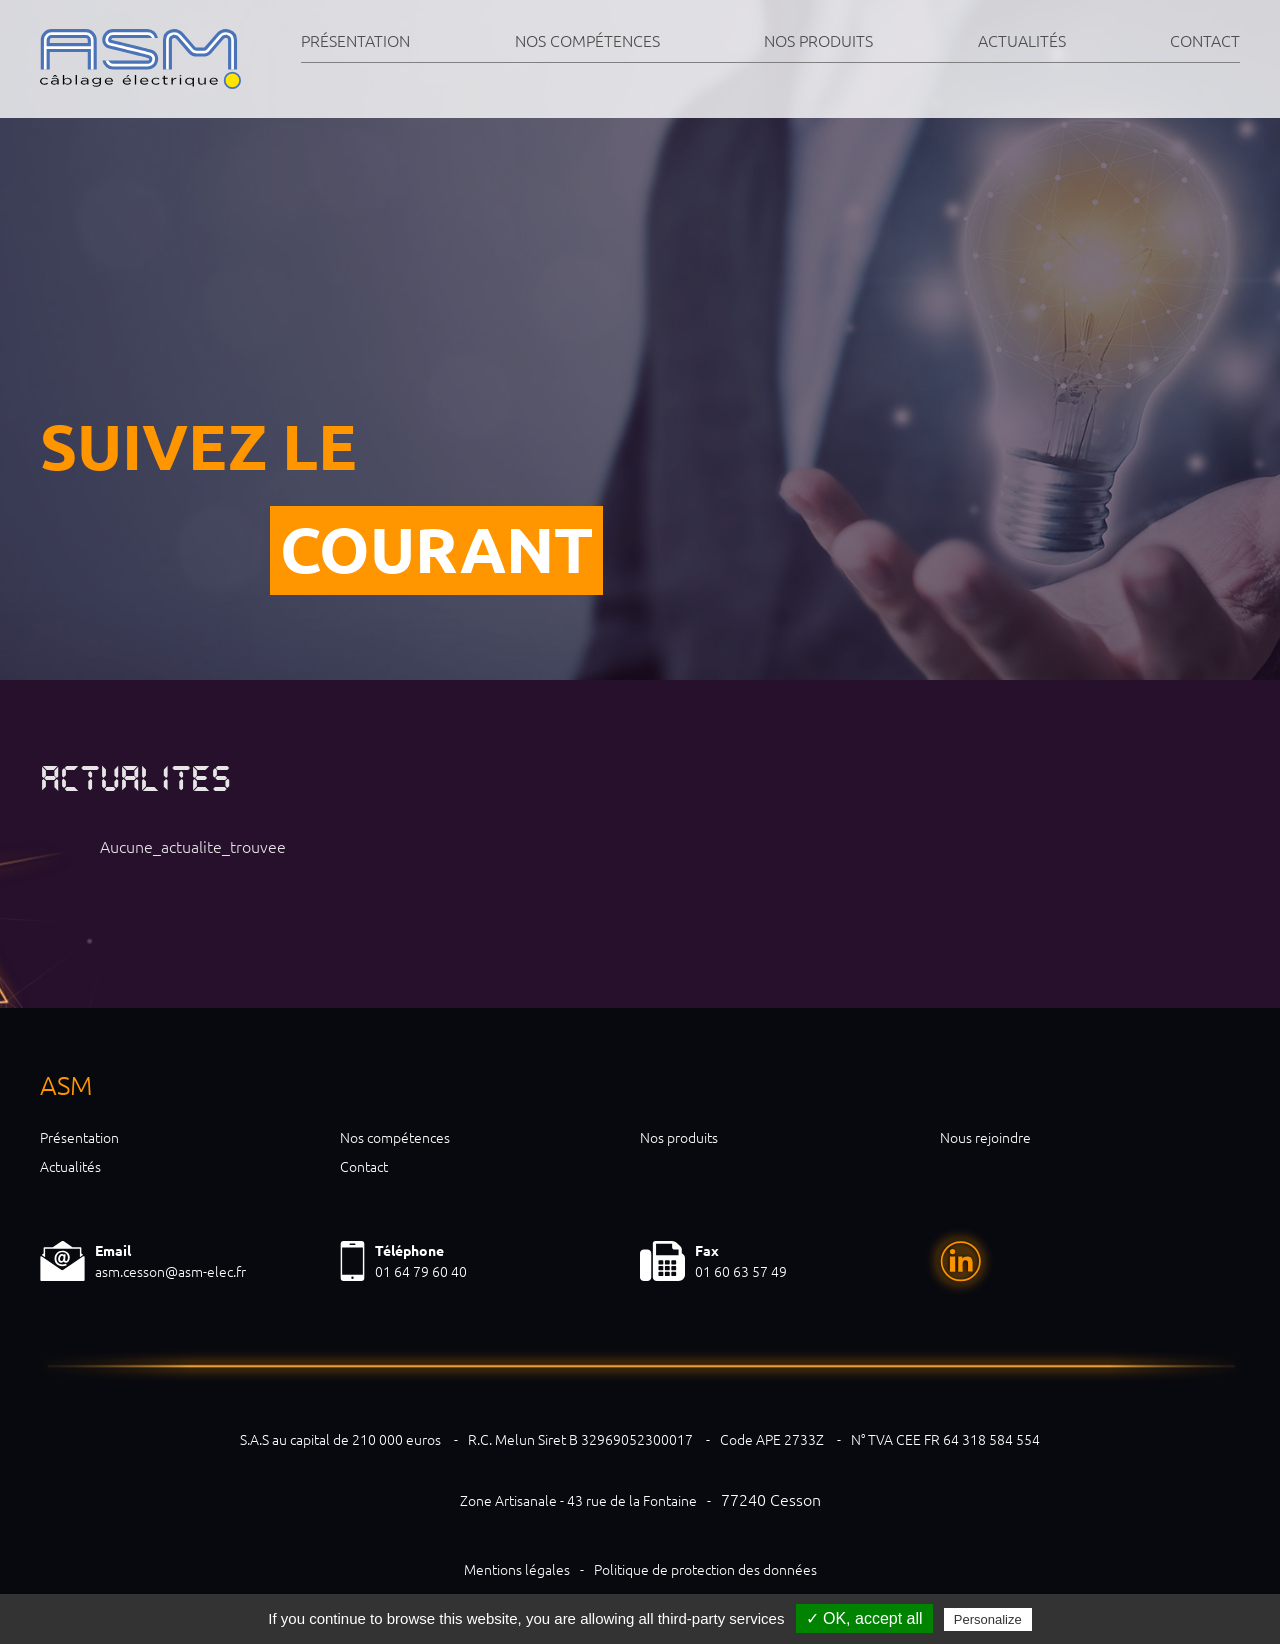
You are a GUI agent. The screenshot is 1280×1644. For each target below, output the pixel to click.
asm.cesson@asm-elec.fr (170, 1272)
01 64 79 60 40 (421, 1272)
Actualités (1022, 41)
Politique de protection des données (705, 1570)
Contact (1205, 41)
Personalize (988, 1619)
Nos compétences (587, 41)
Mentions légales (517, 1570)
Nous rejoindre (985, 1138)
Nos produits (818, 41)
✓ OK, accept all (864, 1618)
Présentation (355, 41)
